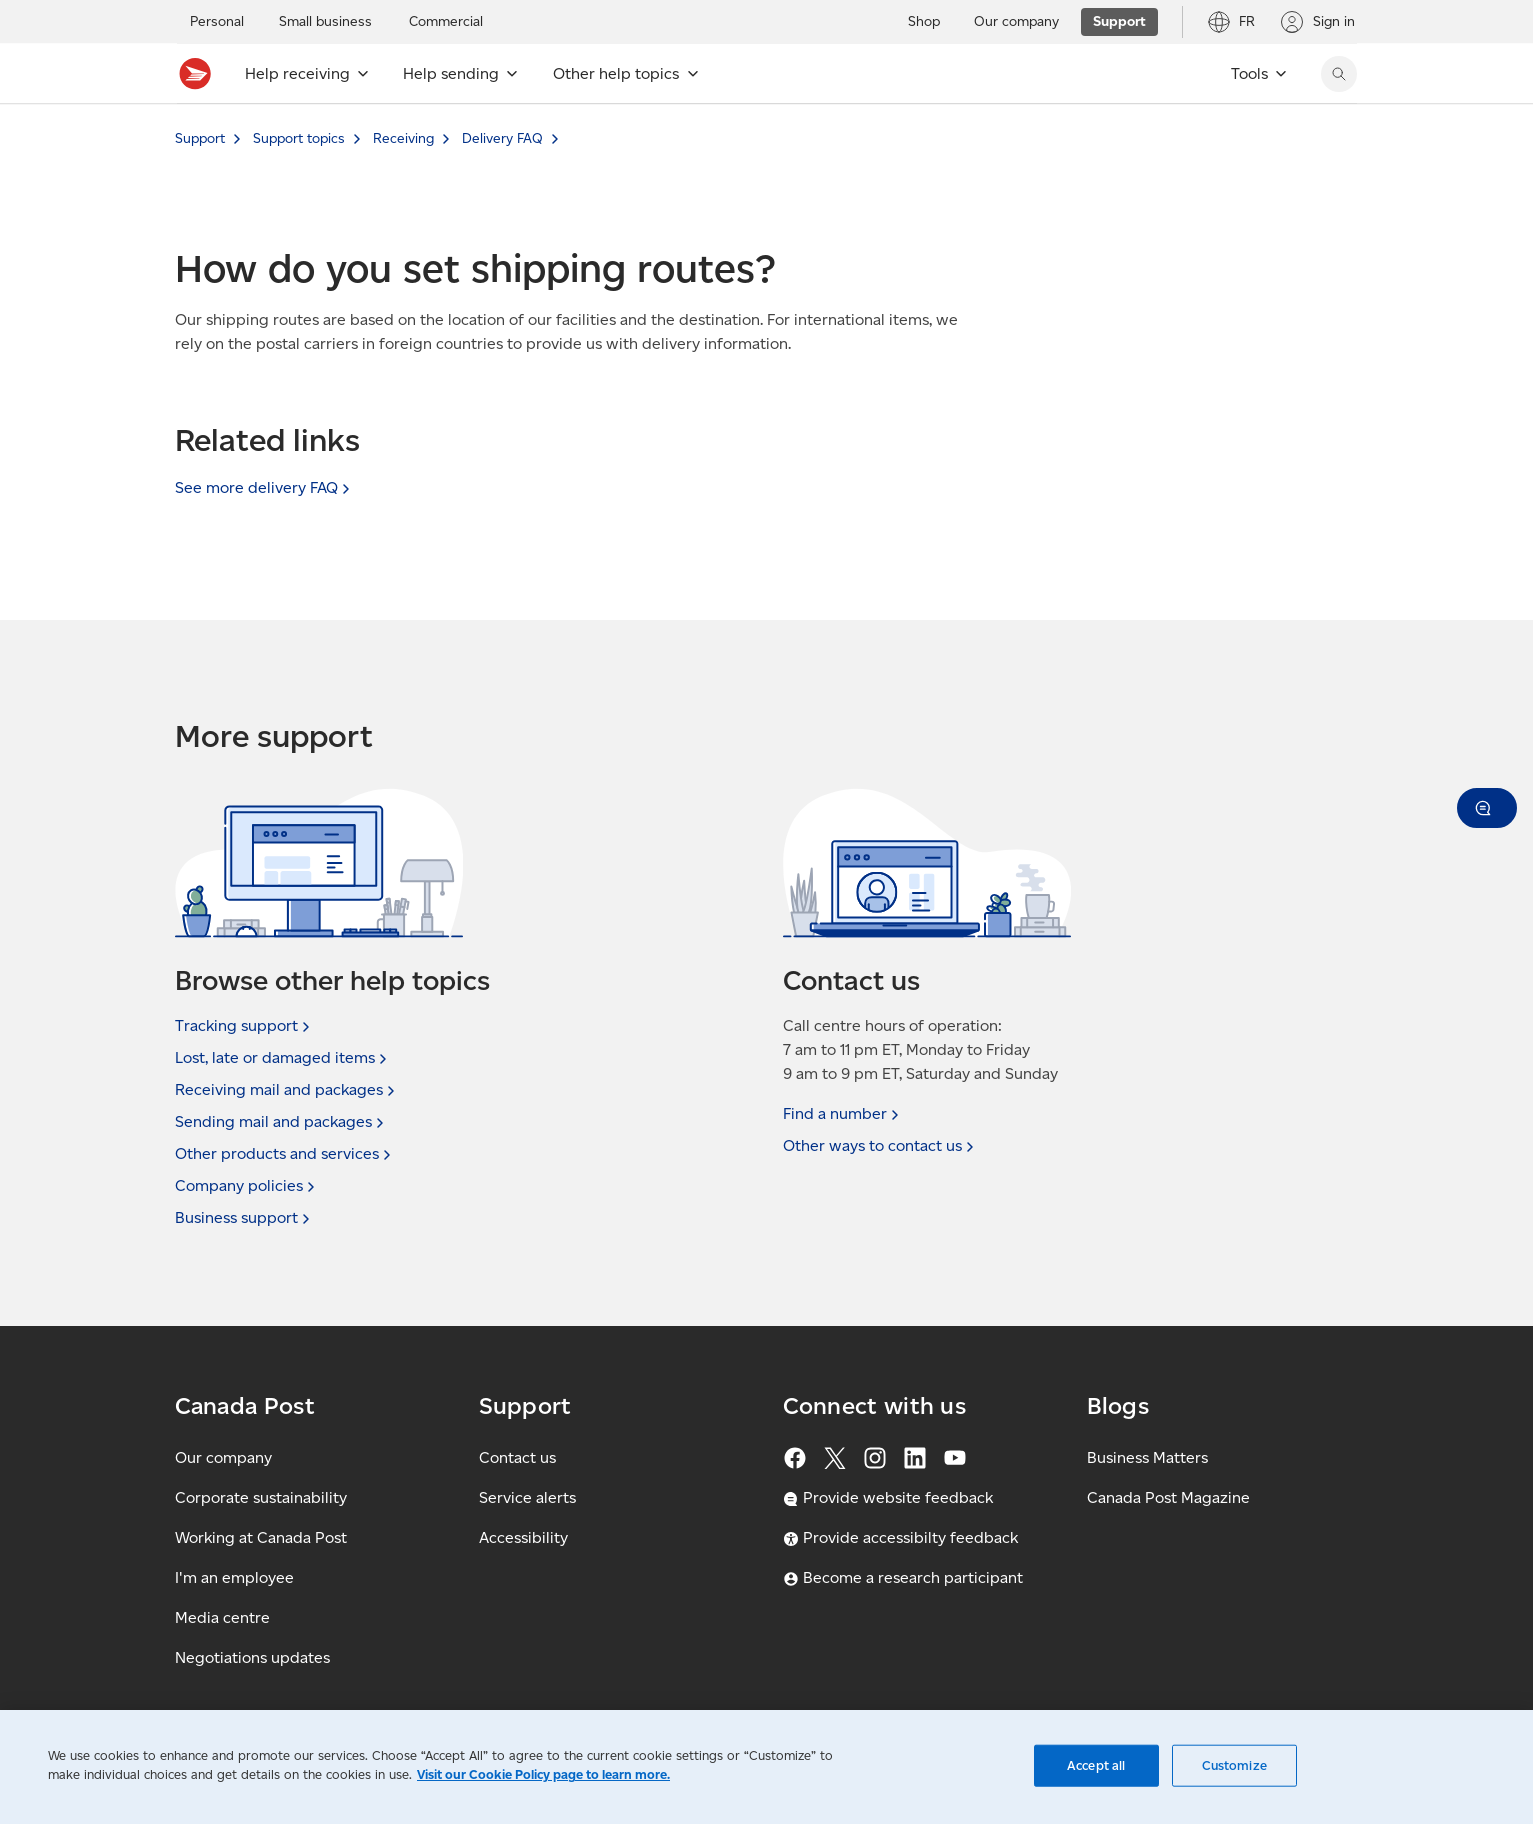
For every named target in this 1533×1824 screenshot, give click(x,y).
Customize (1234, 1765)
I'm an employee (234, 1577)
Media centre (222, 1617)
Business (244, 1218)
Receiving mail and (287, 1090)
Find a (843, 1114)
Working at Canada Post (261, 1537)
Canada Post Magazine (1168, 1497)
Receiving (403, 138)
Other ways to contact (880, 1146)
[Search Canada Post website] (1339, 74)
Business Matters (1147, 1457)
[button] (1487, 808)
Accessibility (523, 1537)
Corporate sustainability (261, 1497)
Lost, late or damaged (283, 1058)
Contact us (517, 1457)
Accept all (1096, 1765)
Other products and (285, 1154)
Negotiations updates (252, 1657)
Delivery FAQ (502, 138)
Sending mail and (281, 1122)
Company (247, 1186)
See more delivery (264, 487)
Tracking (244, 1026)
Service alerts (527, 1497)
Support (200, 138)
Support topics (299, 138)
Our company (223, 1457)
